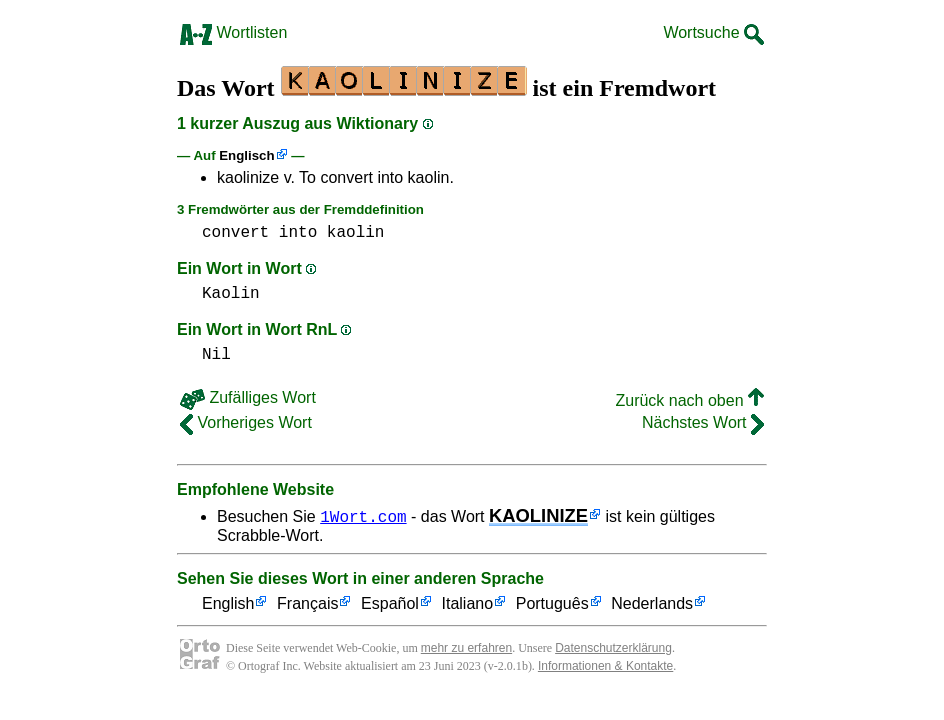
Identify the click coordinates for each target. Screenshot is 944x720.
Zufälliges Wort (248, 397)
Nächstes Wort (703, 422)
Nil (216, 355)
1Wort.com (363, 516)
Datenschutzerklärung (613, 648)
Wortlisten (233, 32)
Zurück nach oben (689, 400)
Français (307, 604)
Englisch (246, 155)
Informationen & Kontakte (605, 666)
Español (390, 604)
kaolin (356, 233)
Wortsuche (713, 32)
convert (235, 233)
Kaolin (231, 294)
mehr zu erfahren (466, 648)
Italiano (468, 604)
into (298, 233)
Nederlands (652, 604)
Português (552, 604)
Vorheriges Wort (246, 422)
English (228, 604)
